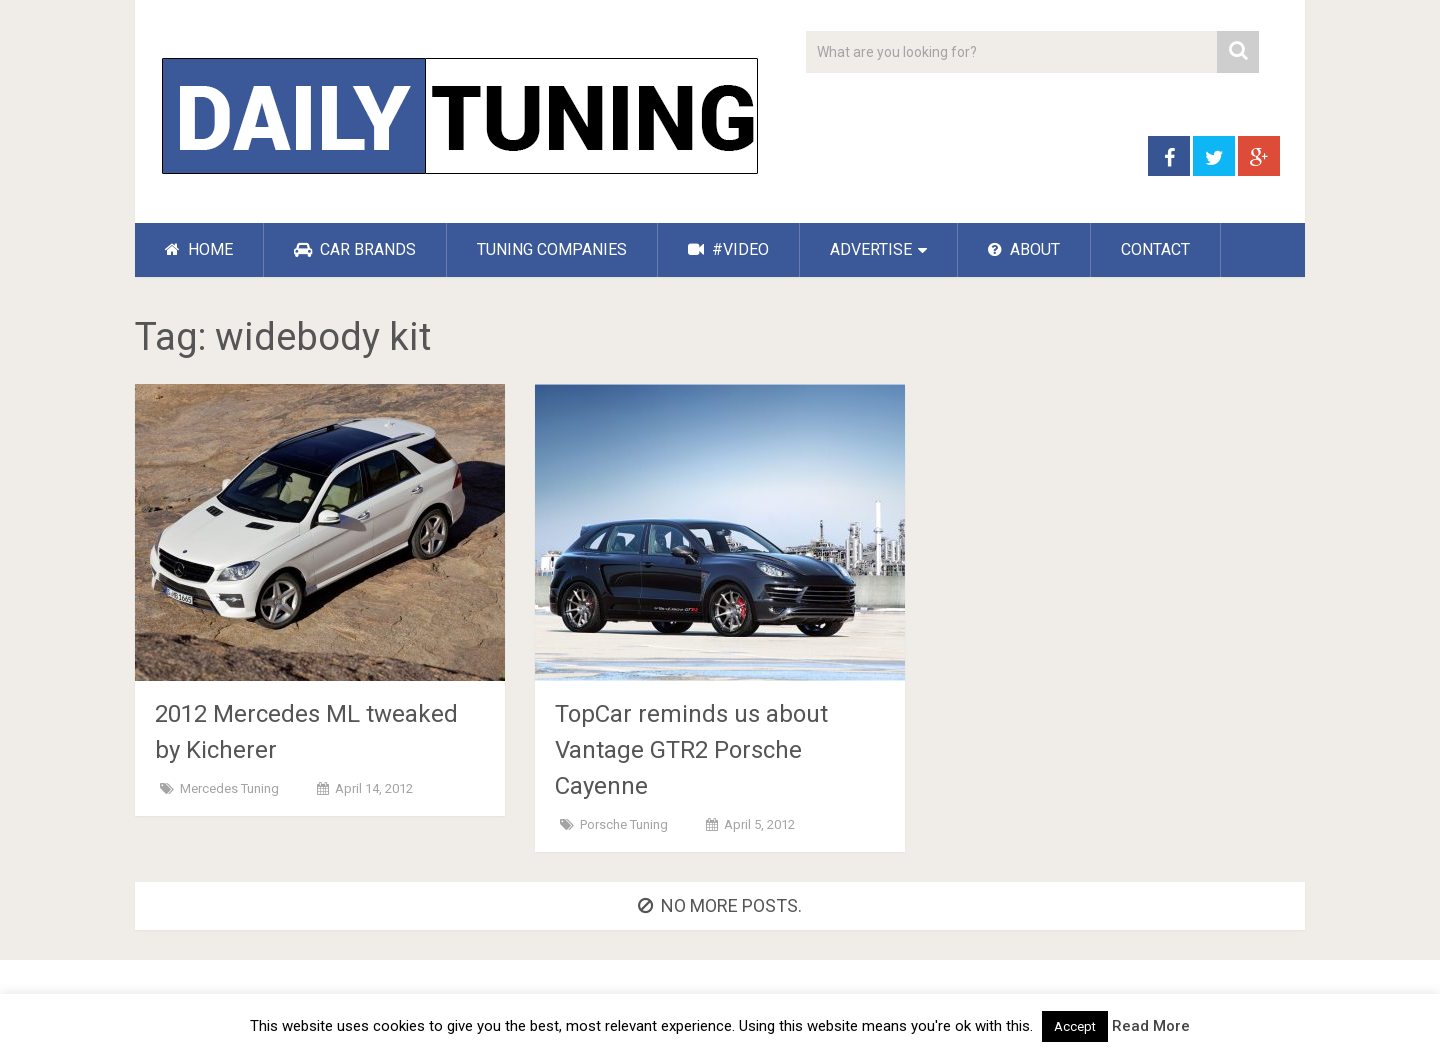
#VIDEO (728, 249)
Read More (1151, 1026)
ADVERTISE (871, 249)
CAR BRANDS (355, 249)
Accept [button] (1075, 1026)
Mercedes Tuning (229, 788)
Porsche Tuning (624, 824)
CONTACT (1155, 249)
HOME (199, 249)
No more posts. (720, 905)
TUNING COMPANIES (552, 249)
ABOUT (1024, 249)
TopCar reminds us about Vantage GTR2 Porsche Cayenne (691, 750)
